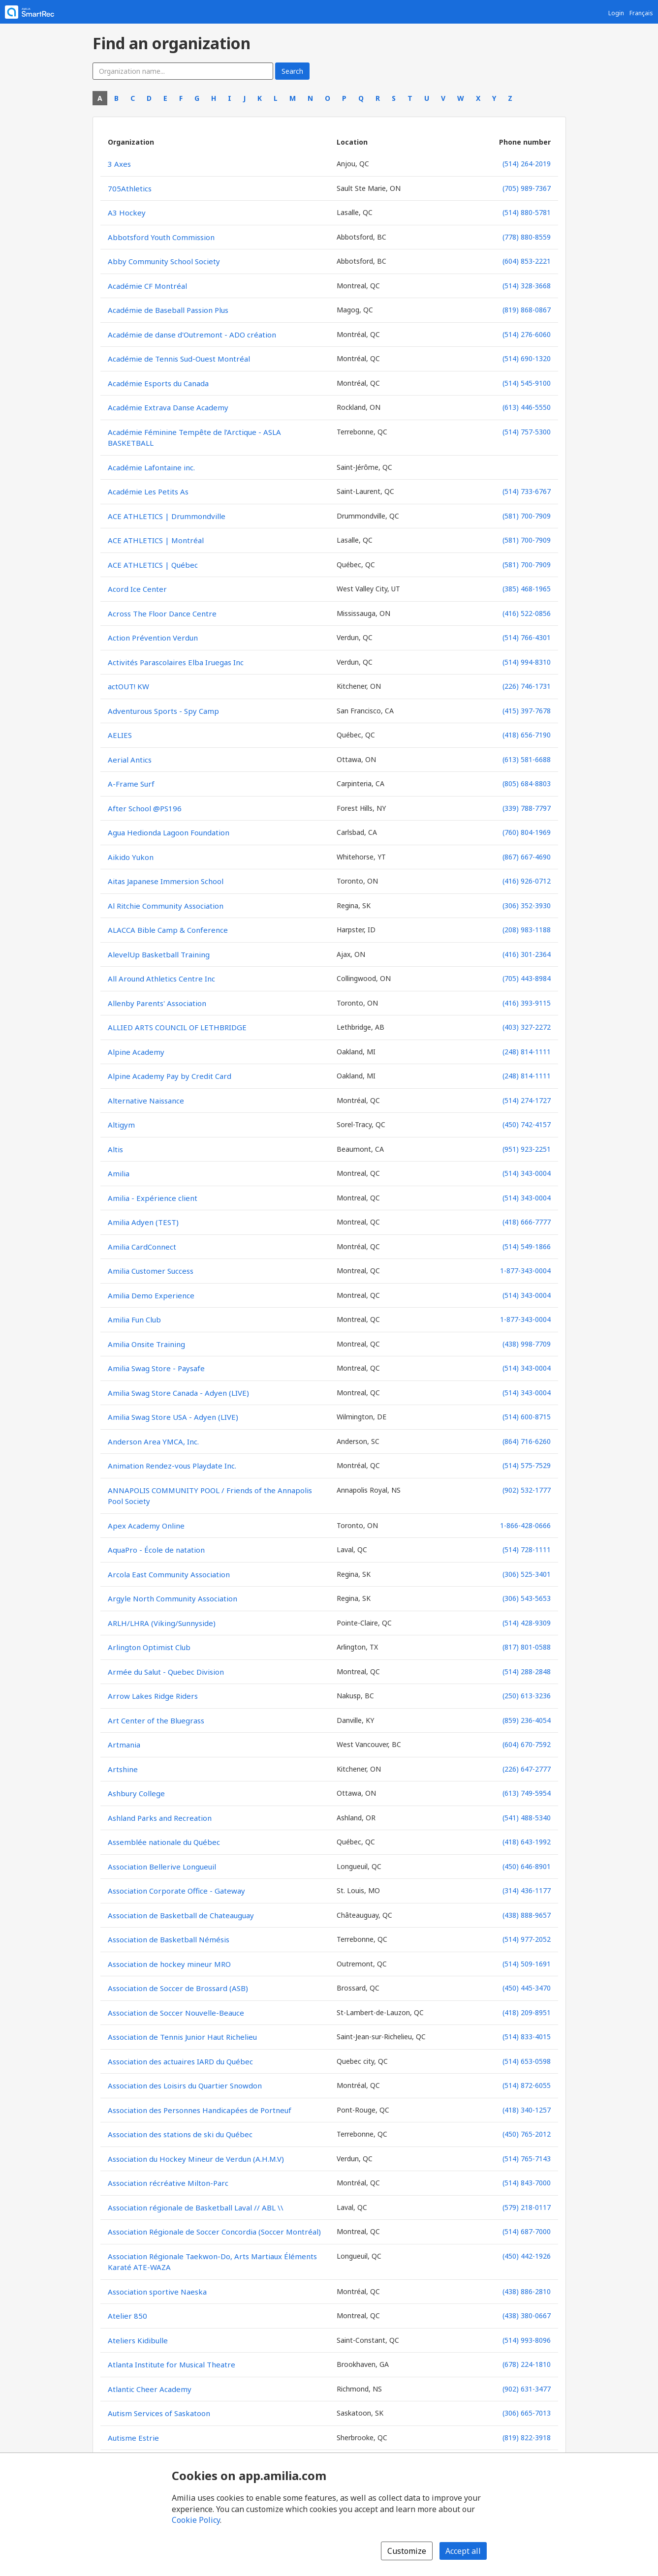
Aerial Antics (130, 760)
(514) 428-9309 (526, 1622)
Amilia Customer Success (150, 1271)
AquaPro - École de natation (156, 1550)
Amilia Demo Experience (151, 1295)
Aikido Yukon (131, 857)
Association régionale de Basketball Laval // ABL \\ (195, 2207)
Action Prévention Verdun (153, 638)
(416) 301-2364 (526, 954)
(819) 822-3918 (526, 2437)
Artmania (124, 1744)
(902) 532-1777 (526, 1490)
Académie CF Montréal (147, 286)
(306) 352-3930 (526, 905)
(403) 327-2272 (526, 1027)
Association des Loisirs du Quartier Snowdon (185, 2085)
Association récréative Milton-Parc (168, 2183)
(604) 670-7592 (526, 1744)
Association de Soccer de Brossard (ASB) (178, 1988)
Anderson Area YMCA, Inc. (153, 1441)
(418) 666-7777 (526, 1222)
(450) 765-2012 (526, 2134)
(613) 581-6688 (526, 759)
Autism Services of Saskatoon (159, 2413)
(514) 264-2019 (526, 163)
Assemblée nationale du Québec (164, 1842)
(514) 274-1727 (526, 1100)
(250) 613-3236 (526, 1695)
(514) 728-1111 (526, 1549)
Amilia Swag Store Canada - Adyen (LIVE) (178, 1393)
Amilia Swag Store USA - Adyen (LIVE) (173, 1417)
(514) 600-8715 (526, 1416)
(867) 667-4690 (526, 856)
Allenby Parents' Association (157, 1003)
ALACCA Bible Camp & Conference (168, 930)
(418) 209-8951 (526, 2012)
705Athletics (130, 188)
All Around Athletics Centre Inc (161, 978)
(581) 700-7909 (526, 516)
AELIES (120, 735)
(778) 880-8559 (526, 237)
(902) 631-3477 (526, 2388)
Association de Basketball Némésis (168, 1939)
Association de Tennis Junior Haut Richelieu (182, 2037)
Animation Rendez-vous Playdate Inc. (172, 1466)
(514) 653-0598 (526, 2061)
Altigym (121, 1125)
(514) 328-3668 (526, 285)
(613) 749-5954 (526, 1793)
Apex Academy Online (146, 1526)
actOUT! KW (128, 686)
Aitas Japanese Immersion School (165, 881)
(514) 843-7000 (526, 2182)
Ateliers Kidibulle (138, 2340)
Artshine (123, 1769)
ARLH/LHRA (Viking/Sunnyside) (162, 1623)
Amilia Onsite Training (146, 1344)
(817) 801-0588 (526, 1647)
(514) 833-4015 (526, 2036)
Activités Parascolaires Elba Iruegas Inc (176, 662)
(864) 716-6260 (526, 1441)
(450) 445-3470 (526, 1988)
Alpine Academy (136, 1052)
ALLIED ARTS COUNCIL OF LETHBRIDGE (177, 1027)
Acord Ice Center (137, 589)
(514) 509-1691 (526, 1963)
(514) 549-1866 (526, 1246)
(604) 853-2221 (526, 261)
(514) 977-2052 (526, 1939)
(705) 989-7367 (526, 188)
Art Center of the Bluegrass (156, 1720)
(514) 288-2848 (526, 1671)
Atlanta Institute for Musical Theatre (171, 2364)
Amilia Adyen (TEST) (143, 1222)
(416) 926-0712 (526, 881)
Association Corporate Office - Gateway (176, 1891)
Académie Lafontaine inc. (151, 467)
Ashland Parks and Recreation (160, 1818)
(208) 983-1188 (526, 929)
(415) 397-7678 (526, 710)
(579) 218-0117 (526, 2207)
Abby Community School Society (164, 261)
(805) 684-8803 (526, 783)
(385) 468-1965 (526, 588)
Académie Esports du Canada (158, 383)
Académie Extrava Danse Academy (168, 407)
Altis (115, 1149)
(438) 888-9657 (526, 1915)
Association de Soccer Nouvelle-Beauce (176, 2013)
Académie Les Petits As (148, 491)
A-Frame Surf (131, 784)
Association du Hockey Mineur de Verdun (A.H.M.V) (196, 2159)
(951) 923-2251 (526, 1149)
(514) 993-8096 (526, 2340)
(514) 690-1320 (526, 358)
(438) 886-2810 (526, 2291)
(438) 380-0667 (526, 2315)
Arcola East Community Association (169, 1574)
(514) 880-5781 (526, 212)
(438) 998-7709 (526, 1344)
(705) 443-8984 (526, 978)
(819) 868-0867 (526, 309)
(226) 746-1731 (526, 686)
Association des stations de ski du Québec (180, 2134)
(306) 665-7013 (526, 2413)
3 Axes (119, 164)
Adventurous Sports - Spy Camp (163, 711)
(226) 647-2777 (526, 1769)
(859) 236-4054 (526, 1720)
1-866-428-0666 (525, 1525)
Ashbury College (136, 1793)
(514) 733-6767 (526, 491)
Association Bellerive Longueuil (162, 1866)
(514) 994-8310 (526, 662)
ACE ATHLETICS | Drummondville (166, 516)
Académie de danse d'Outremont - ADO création (192, 334)
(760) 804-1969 (526, 832)
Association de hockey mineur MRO (169, 1964)
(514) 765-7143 (526, 2158)
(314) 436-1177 (526, 1890)
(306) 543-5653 (526, 1598)
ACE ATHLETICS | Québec (153, 565)
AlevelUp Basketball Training (159, 954)
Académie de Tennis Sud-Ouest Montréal (179, 359)
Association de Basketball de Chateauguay (181, 1915)
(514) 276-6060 (526, 334)
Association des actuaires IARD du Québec (180, 2061)
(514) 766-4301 (526, 637)
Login (616, 13)
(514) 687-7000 (526, 2231)
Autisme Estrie (133, 2438)
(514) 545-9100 (526, 383)
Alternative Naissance (146, 1100)
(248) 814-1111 (526, 1051)
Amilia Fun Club (134, 1319)
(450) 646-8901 (526, 1866)
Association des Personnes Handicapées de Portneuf (199, 2110)
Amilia (118, 1173)
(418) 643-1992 (526, 1841)
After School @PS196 (145, 808)
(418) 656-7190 (526, 734)
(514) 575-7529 (526, 1465)
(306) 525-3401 (526, 1574)
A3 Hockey (127, 212)
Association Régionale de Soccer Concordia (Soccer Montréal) (214, 2232)
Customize (406, 2550)
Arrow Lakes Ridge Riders (153, 1696)
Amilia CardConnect (142, 1247)
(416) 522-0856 (526, 613)
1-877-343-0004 (525, 1270)
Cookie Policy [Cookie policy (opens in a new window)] (196, 2520)
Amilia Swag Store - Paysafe (156, 1368)
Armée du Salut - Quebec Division (166, 1672)
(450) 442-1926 (526, 2256)
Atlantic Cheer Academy (149, 2389)
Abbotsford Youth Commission (161, 237)
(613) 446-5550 (526, 407)
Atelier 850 (127, 2316)
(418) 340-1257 (526, 2110)
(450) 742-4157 (526, 1124)
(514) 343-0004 (526, 1173)
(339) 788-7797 (526, 808)
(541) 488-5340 (526, 1817)
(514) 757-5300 (526, 431)
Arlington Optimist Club (149, 1647)
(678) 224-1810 (526, 2364)
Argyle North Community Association (172, 1598)
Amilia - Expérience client (152, 1198)
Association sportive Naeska (157, 2292)
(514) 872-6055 (526, 2085)
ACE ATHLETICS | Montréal (156, 540)
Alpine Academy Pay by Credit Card (169, 1076)
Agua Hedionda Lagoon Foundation (168, 832)
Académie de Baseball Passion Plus (168, 310)
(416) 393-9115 (526, 1003)
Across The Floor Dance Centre (162, 613)
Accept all (463, 2550)
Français (641, 13)
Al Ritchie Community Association (165, 906)
